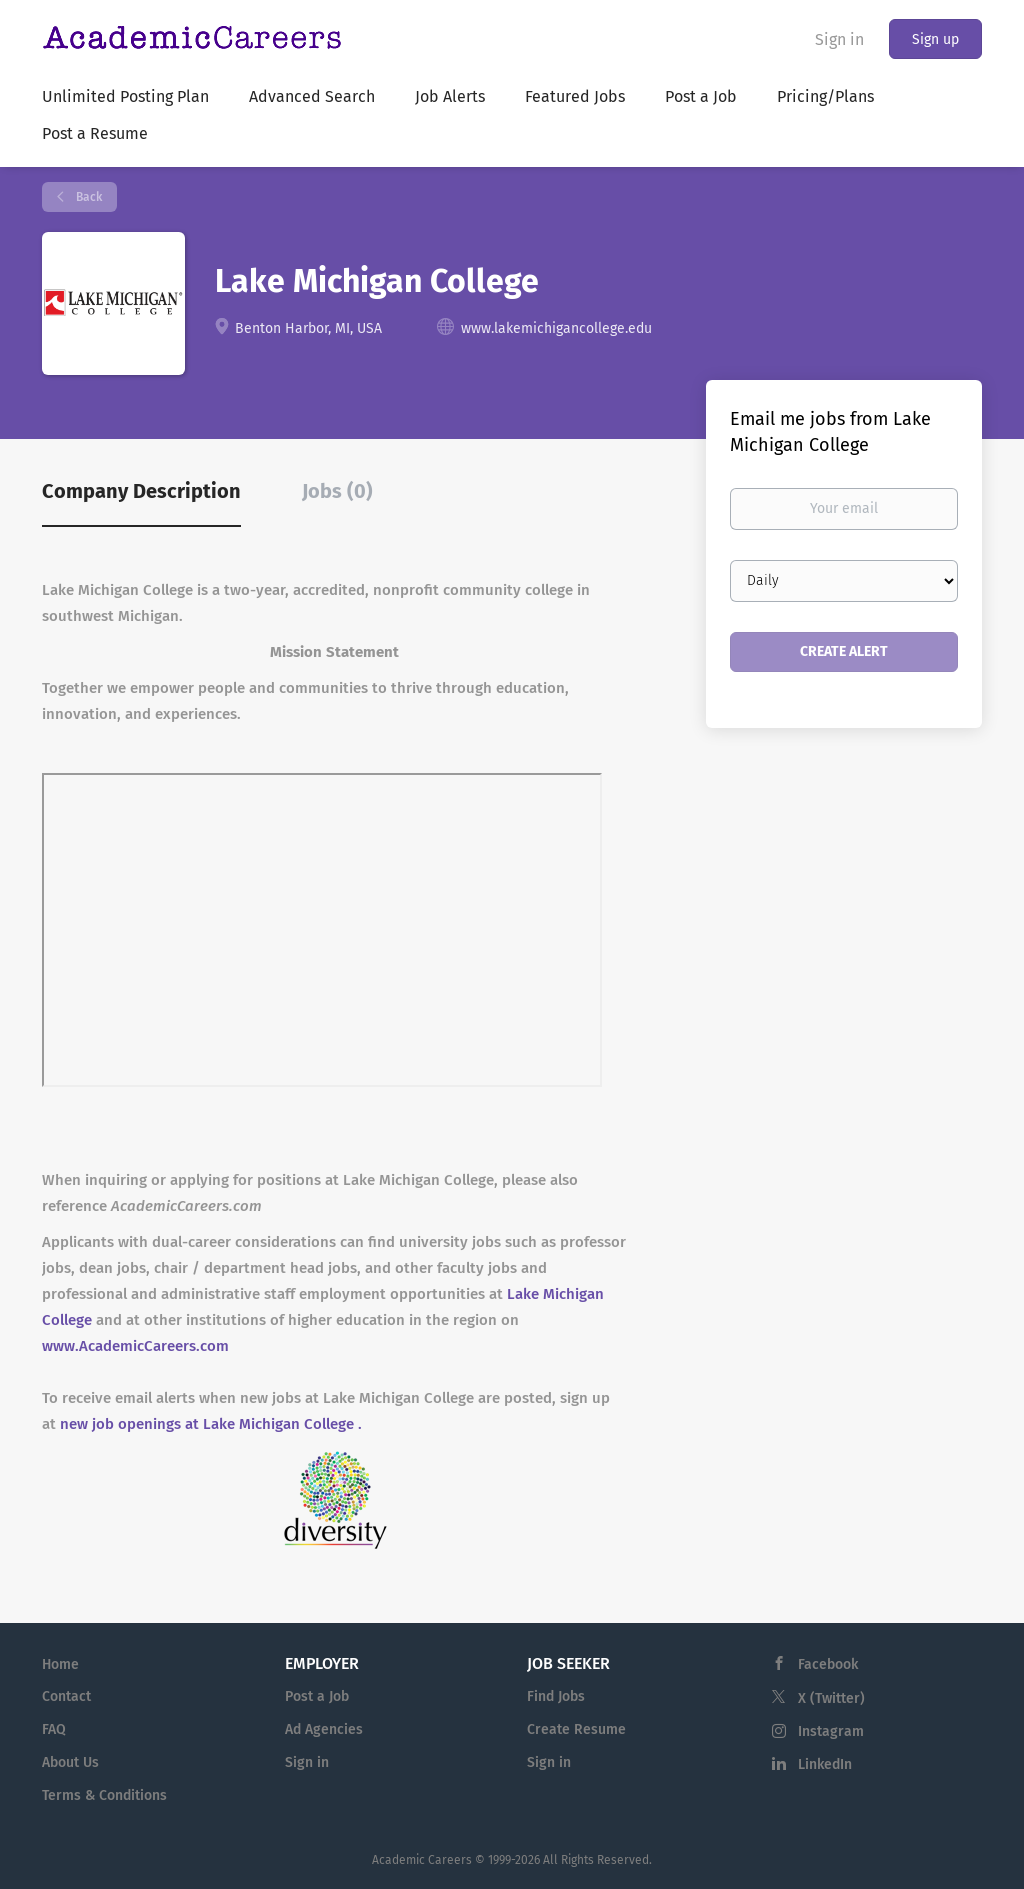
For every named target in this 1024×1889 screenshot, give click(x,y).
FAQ (54, 1729)
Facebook (828, 1664)
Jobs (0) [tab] (337, 491)
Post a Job (317, 1696)
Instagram (831, 1731)
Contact (66, 1696)
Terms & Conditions (104, 1795)
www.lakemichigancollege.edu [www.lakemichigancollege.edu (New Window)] (556, 328)
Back (87, 197)
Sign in (839, 39)
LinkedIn (825, 1764)
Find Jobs (556, 1696)
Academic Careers (422, 1860)
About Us (70, 1762)
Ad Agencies (324, 1729)
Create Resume (576, 1729)
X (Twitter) (831, 1698)
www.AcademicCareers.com (135, 1346)
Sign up (935, 39)
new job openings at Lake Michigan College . (211, 1424)
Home (60, 1664)
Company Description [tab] (141, 491)
